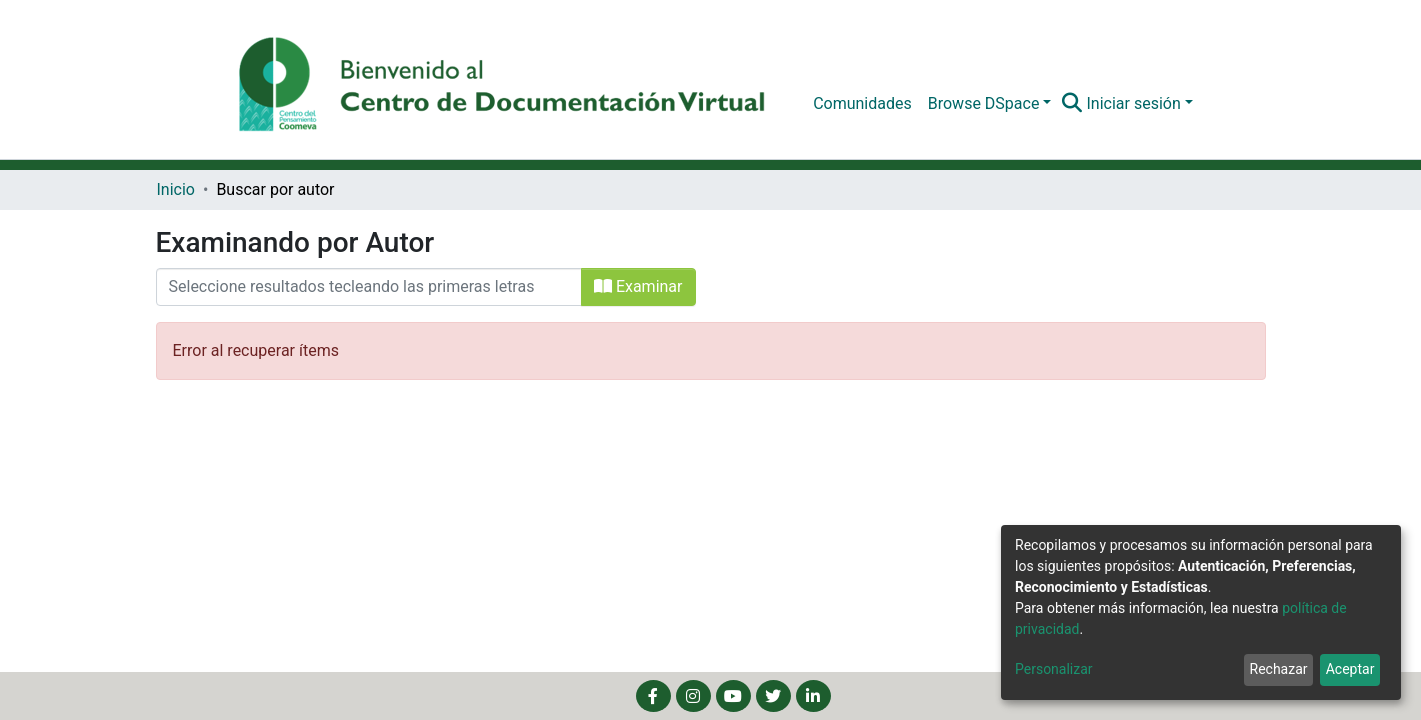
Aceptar (1350, 669)
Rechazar (1279, 669)
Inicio (176, 189)
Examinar (638, 286)
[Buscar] (1071, 104)
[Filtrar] (369, 287)
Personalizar (1054, 669)
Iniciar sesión (1133, 103)
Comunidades (862, 103)
